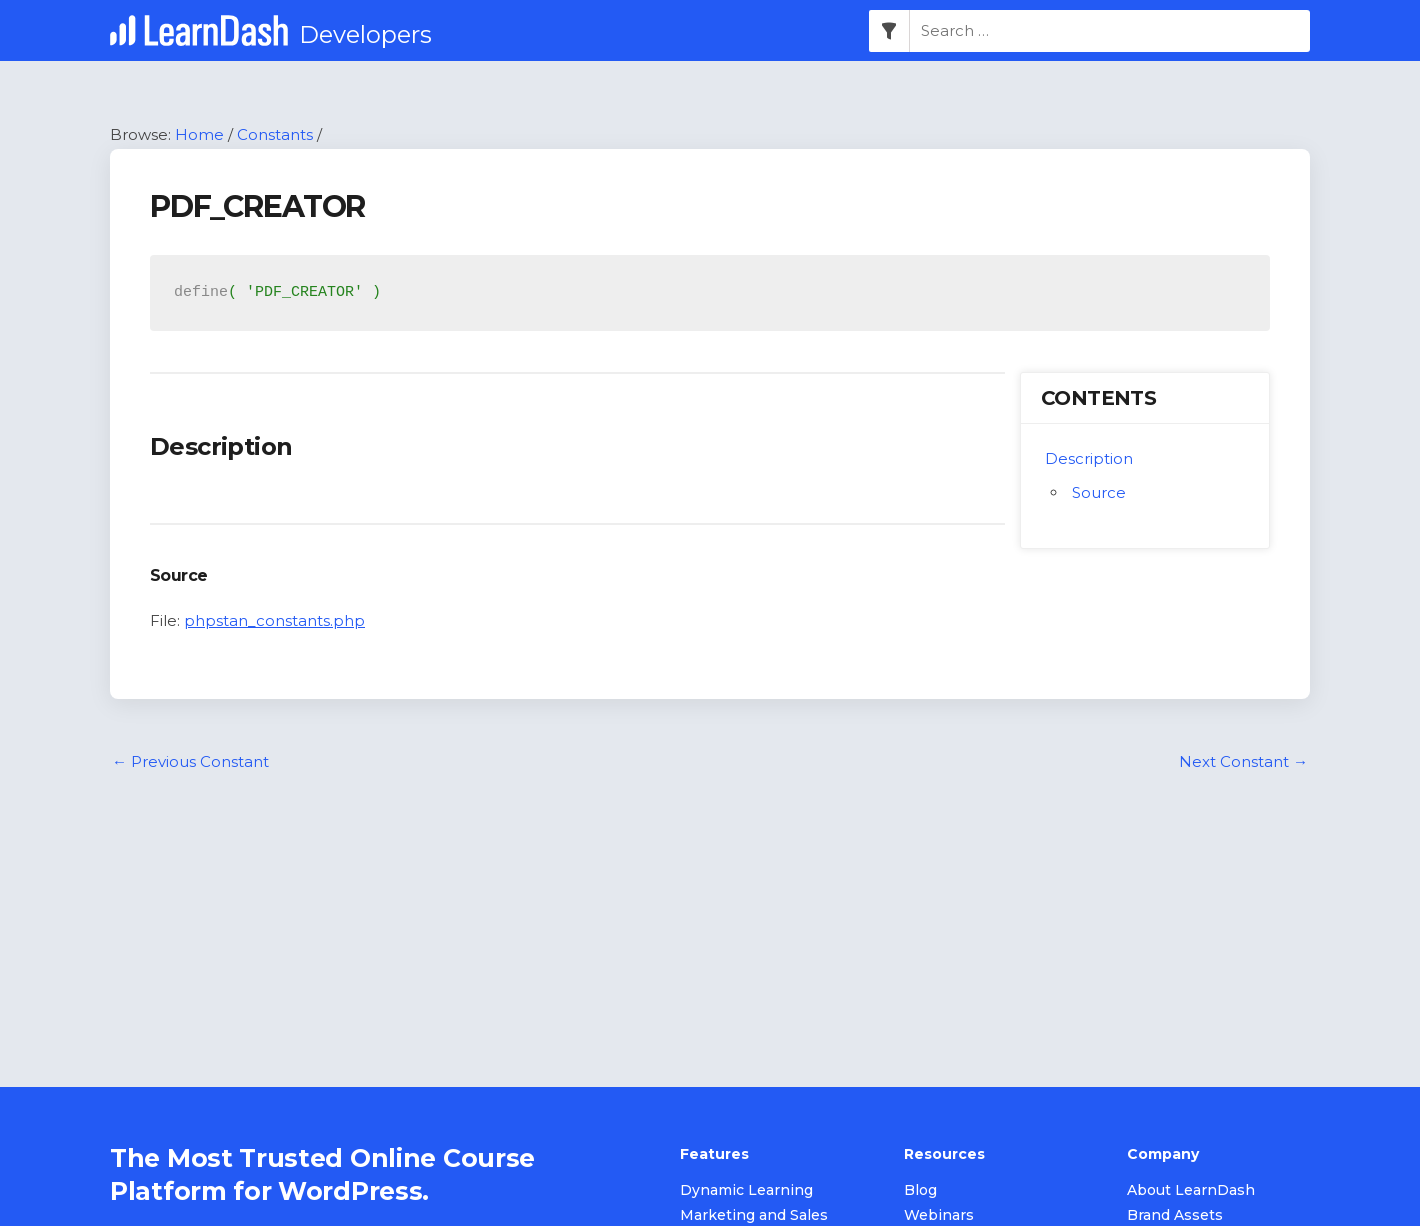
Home (199, 134)
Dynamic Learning (746, 1190)
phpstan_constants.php (274, 620)
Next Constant (1243, 761)
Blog (920, 1190)
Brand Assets (1175, 1215)
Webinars (939, 1215)
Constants (275, 134)
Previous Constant (190, 761)
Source (1099, 492)
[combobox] (1110, 31)
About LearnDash (1191, 1190)
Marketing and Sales (754, 1215)
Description (1089, 458)
